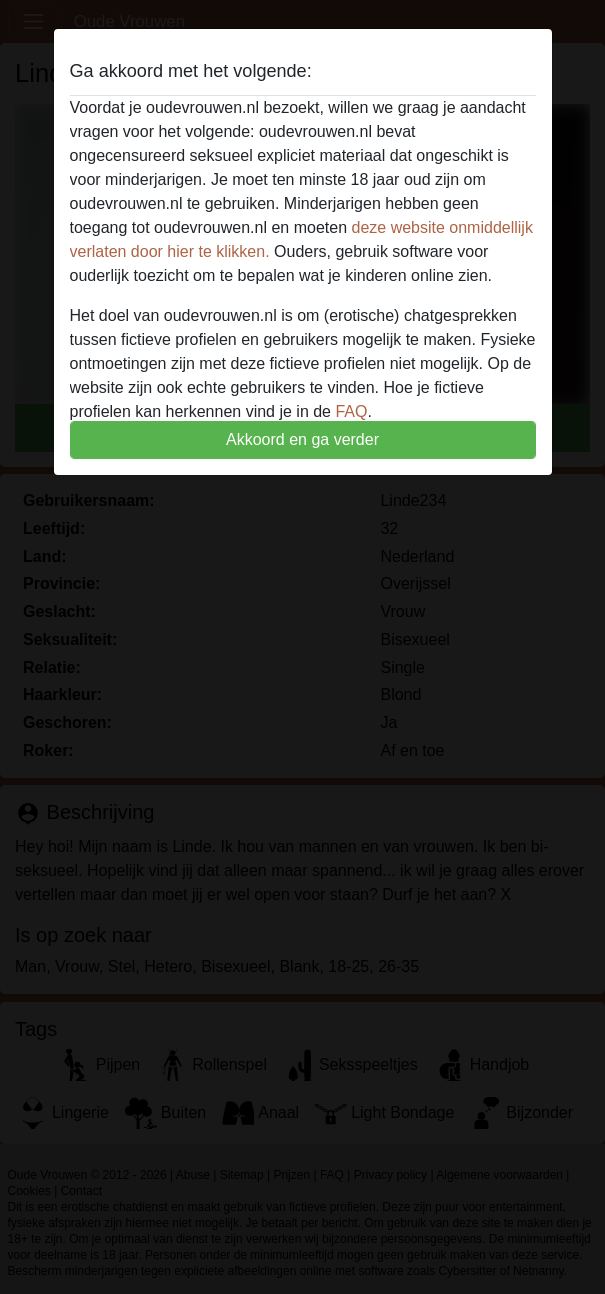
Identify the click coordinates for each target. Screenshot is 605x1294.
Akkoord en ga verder (302, 439)
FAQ (351, 411)
